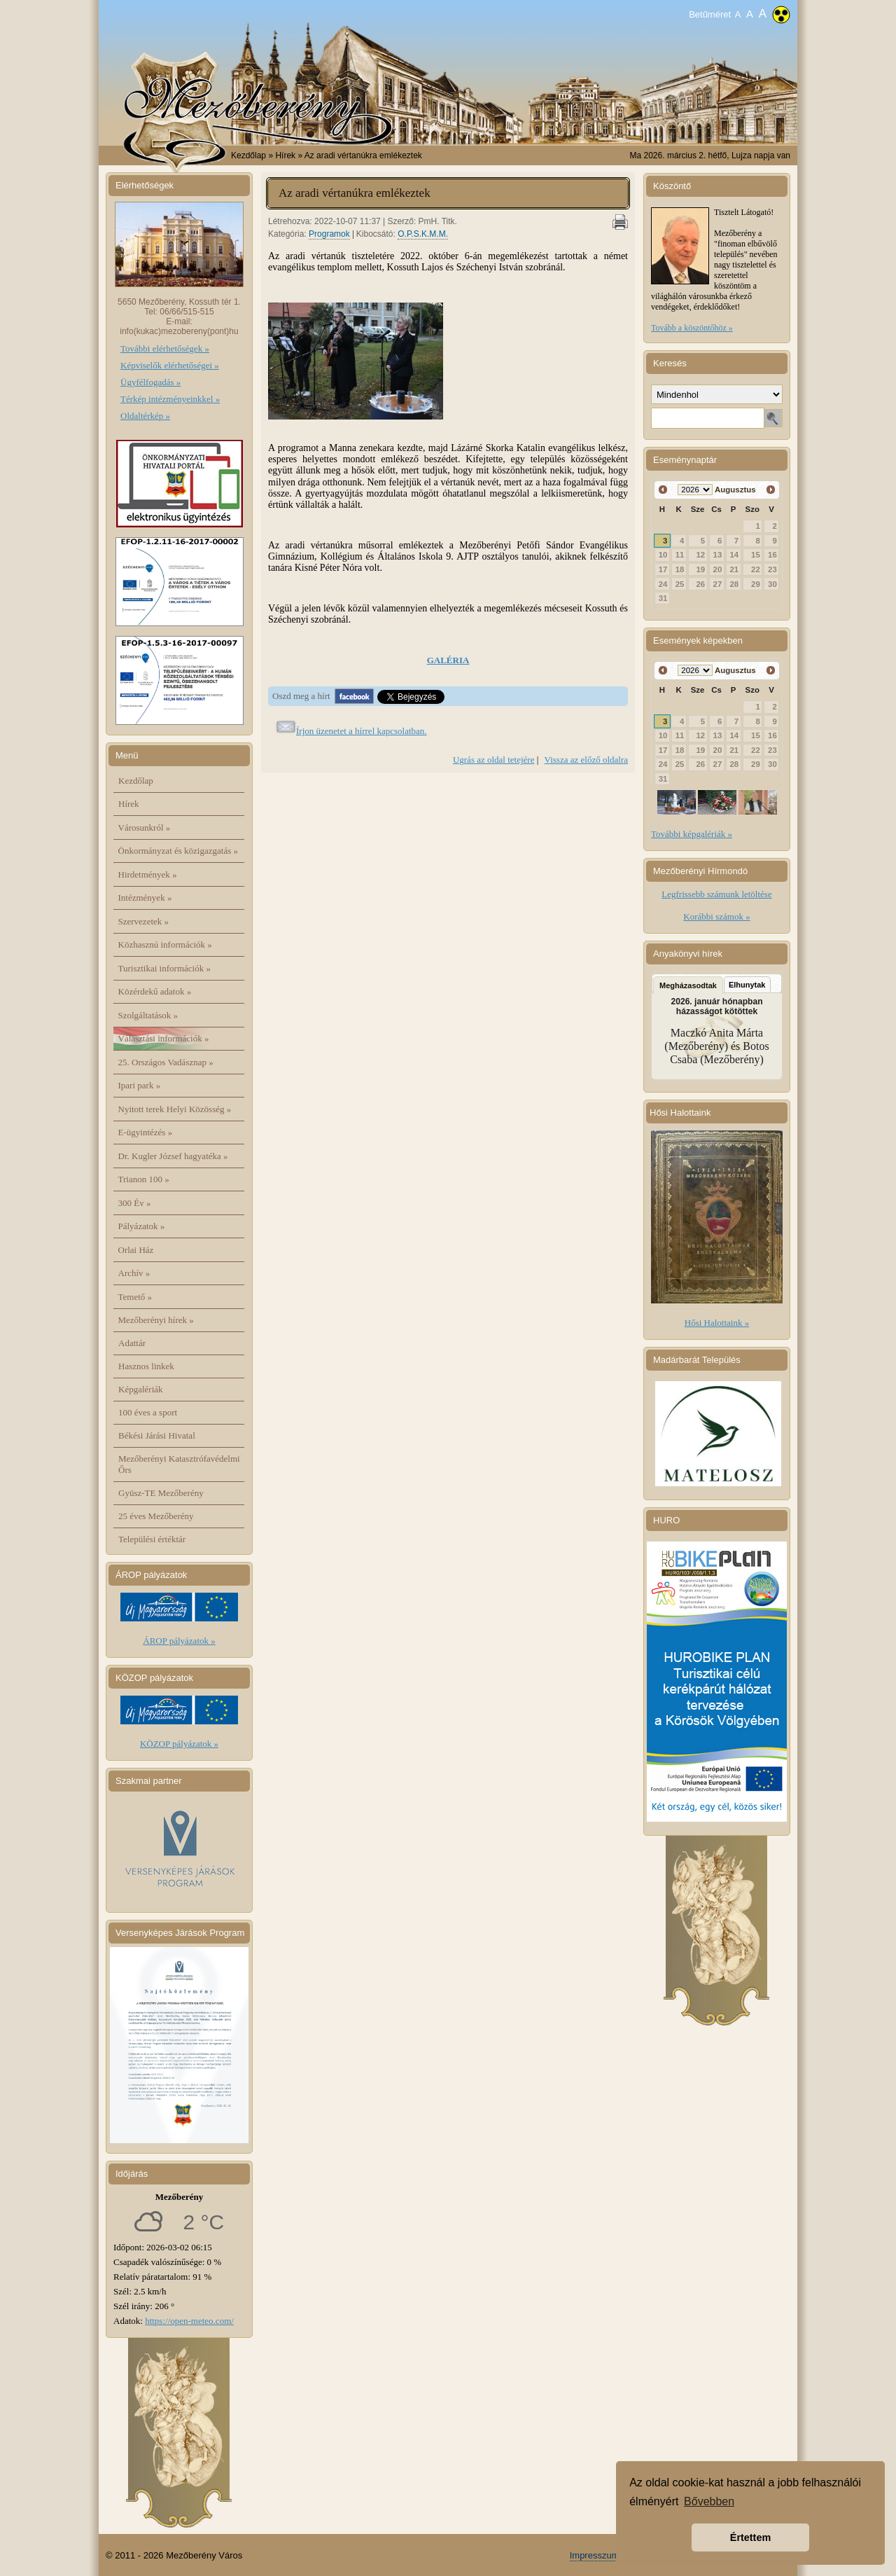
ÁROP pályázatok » (179, 1640)
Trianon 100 (143, 1179)
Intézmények (145, 897)
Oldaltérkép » (145, 415)
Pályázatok (141, 1226)
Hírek (128, 803)
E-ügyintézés (145, 1132)
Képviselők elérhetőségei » (169, 365)
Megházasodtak (688, 985)
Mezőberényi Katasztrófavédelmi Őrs (179, 1464)
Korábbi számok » (716, 916)
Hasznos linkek (146, 1366)
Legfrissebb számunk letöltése (716, 894)
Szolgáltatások (148, 1015)
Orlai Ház (136, 1250)
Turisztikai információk (164, 968)
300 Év (134, 1203)
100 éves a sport (147, 1412)
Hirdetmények (147, 874)
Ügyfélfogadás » (150, 382)
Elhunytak (747, 985)
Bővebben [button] (709, 2501)
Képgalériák (140, 1389)
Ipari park (139, 1085)
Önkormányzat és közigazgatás (178, 850)
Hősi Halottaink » (717, 1322)
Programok (329, 234)
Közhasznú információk (165, 944)
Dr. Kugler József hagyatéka (173, 1156)
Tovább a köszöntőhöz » (692, 328)
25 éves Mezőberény (156, 1516)
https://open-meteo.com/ (189, 2320)
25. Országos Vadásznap (166, 1062)
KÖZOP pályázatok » (179, 1743)
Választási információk (163, 1038)
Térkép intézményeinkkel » (170, 399)
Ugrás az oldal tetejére (494, 759)
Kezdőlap (248, 155)
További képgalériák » (691, 834)
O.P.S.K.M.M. (423, 234)
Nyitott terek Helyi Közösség (175, 1109)
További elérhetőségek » (164, 348)
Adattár (132, 1343)
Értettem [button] (750, 2537)
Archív (134, 1273)
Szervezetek (143, 921)
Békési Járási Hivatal (156, 1435)
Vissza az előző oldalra (586, 759)
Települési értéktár (152, 1539)
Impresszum (595, 2555)
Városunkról (144, 827)
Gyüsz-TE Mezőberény (161, 1493)
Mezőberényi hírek (156, 1320)
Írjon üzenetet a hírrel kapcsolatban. (361, 731)
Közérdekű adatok (155, 991)
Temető (135, 1297)
